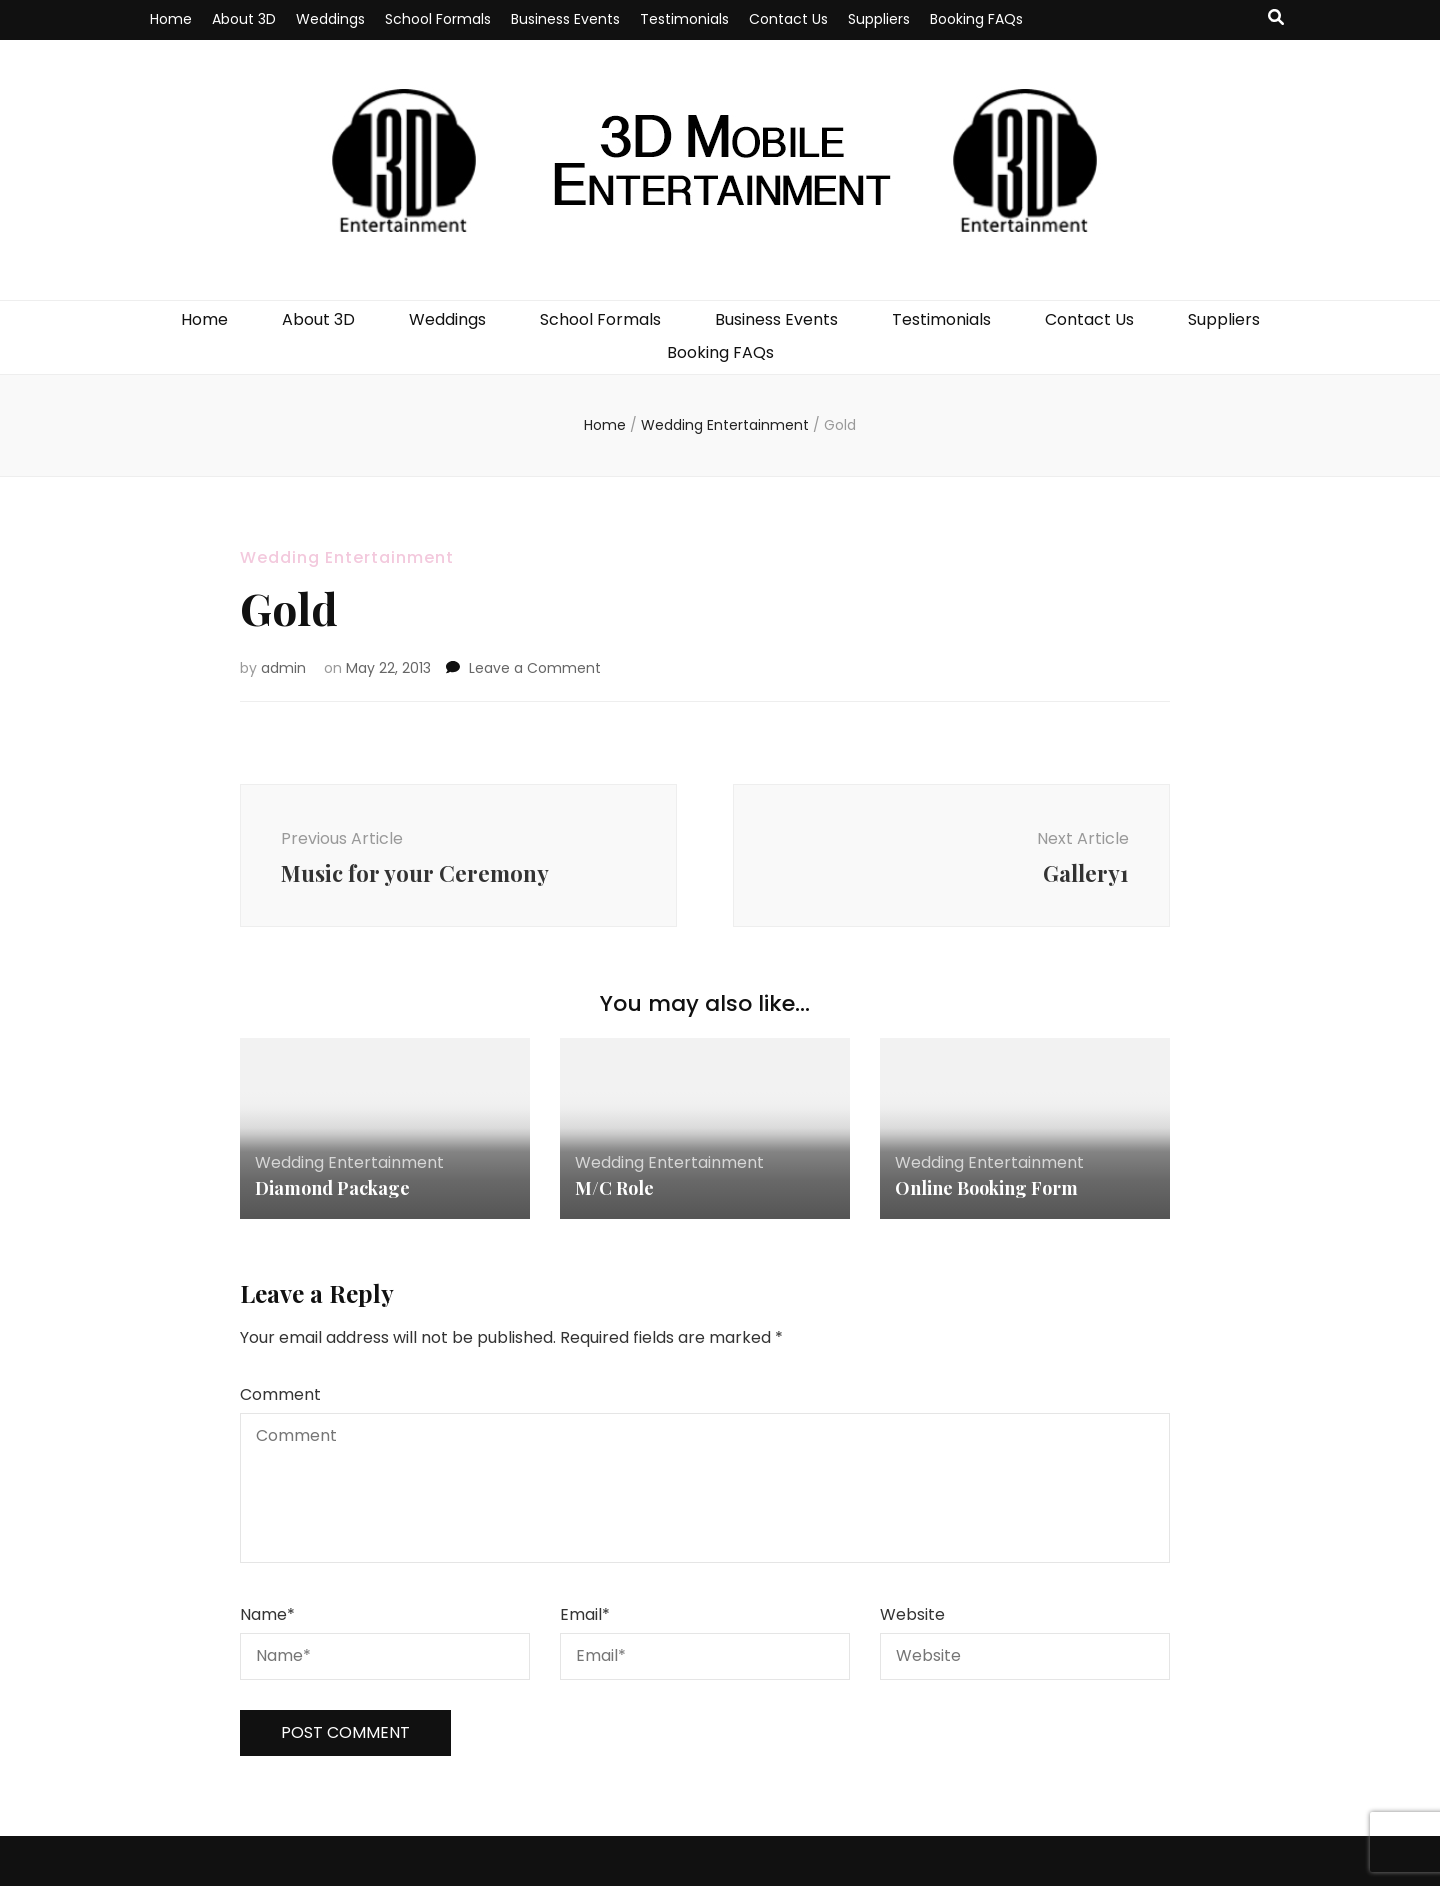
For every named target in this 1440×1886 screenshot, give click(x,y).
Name (267, 1614)
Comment (280, 1394)
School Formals (438, 19)
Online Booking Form (986, 1188)
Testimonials (684, 19)
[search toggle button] (1276, 18)
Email (585, 1614)
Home (171, 19)
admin (283, 668)
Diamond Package (332, 1188)
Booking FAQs (976, 19)
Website (912, 1614)
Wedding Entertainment (347, 557)
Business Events (565, 19)
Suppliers (879, 19)
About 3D (244, 19)
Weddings (330, 19)
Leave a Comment (535, 668)
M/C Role (614, 1188)
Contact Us (788, 19)
